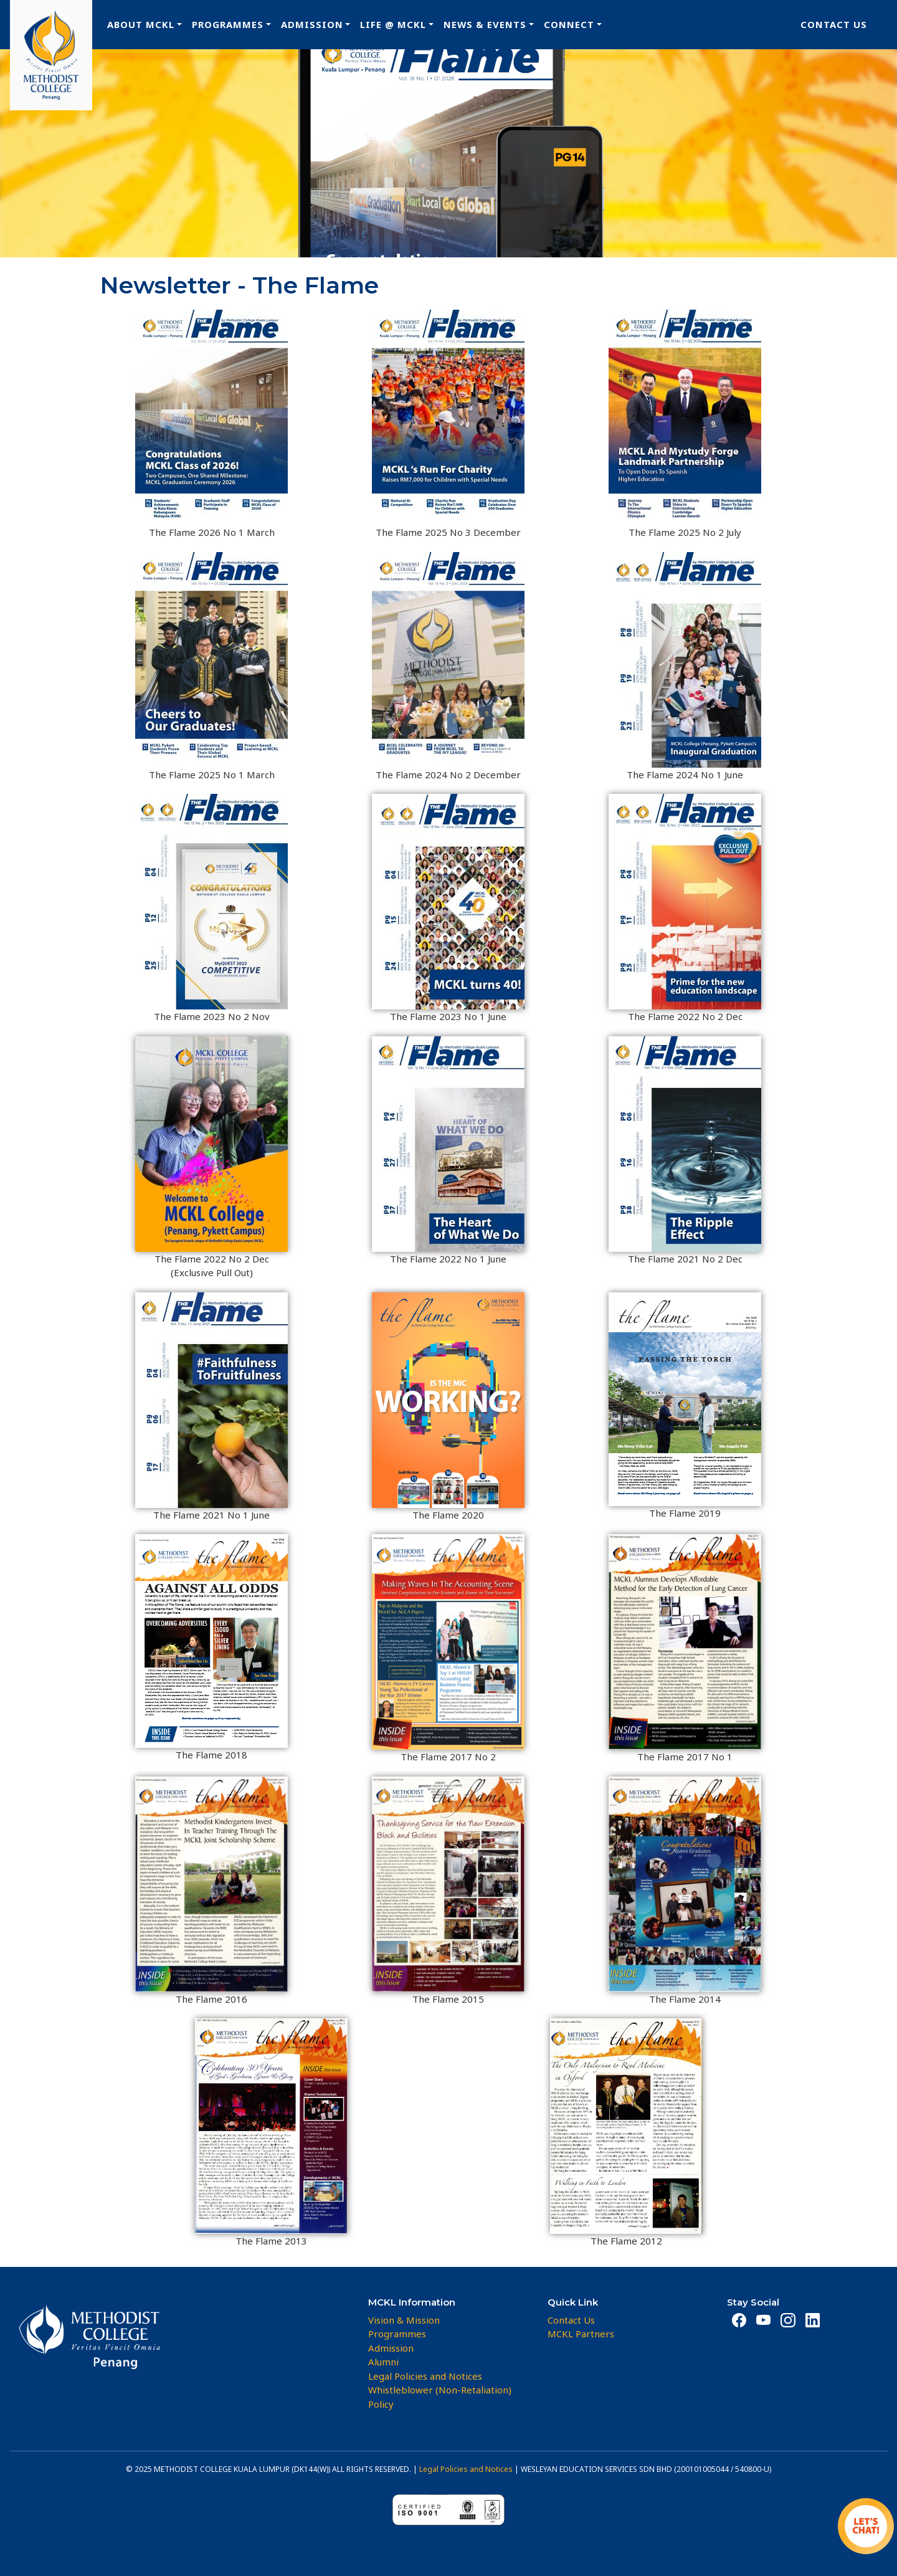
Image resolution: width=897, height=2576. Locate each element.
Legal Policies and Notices (466, 2469)
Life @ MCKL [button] (393, 24)
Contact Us (833, 24)
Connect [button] (569, 24)
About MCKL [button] (140, 24)
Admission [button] (312, 24)
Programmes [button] (227, 24)
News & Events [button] (485, 24)
